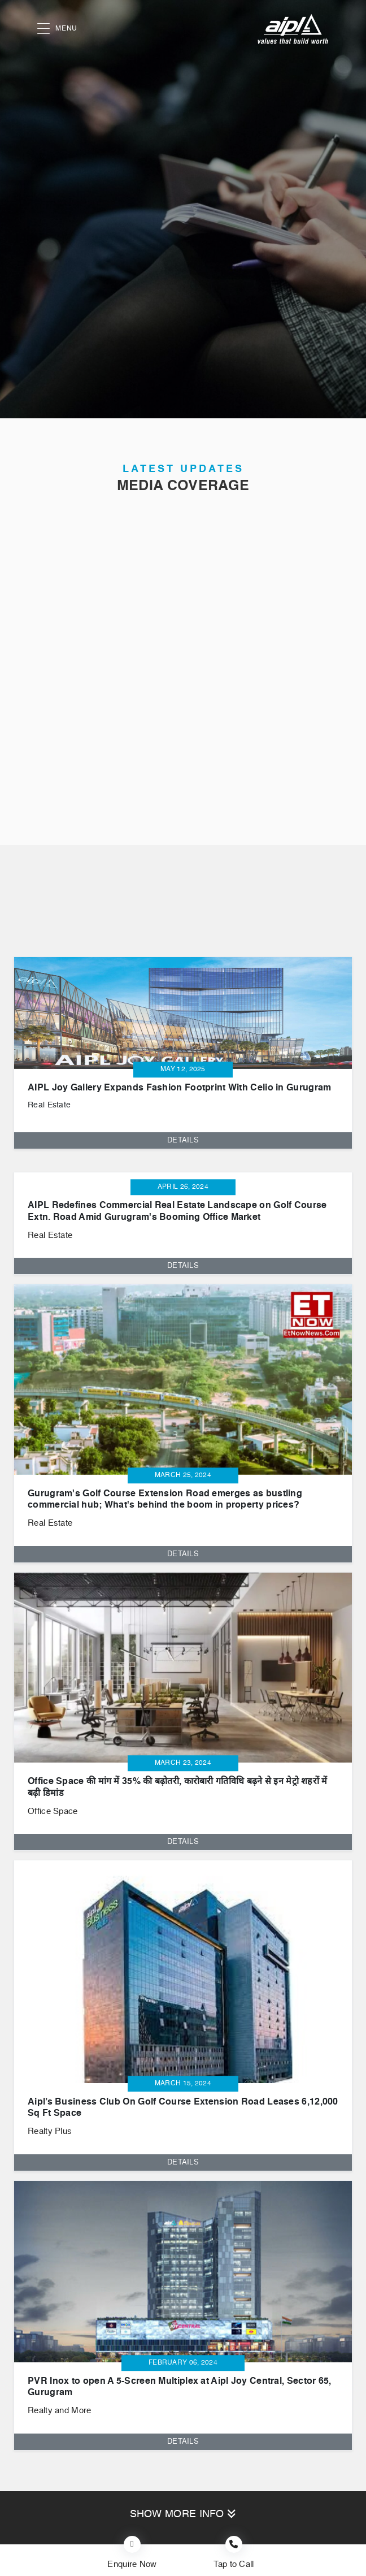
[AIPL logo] (293, 29)
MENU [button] (57, 29)
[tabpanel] (183, 1043)
